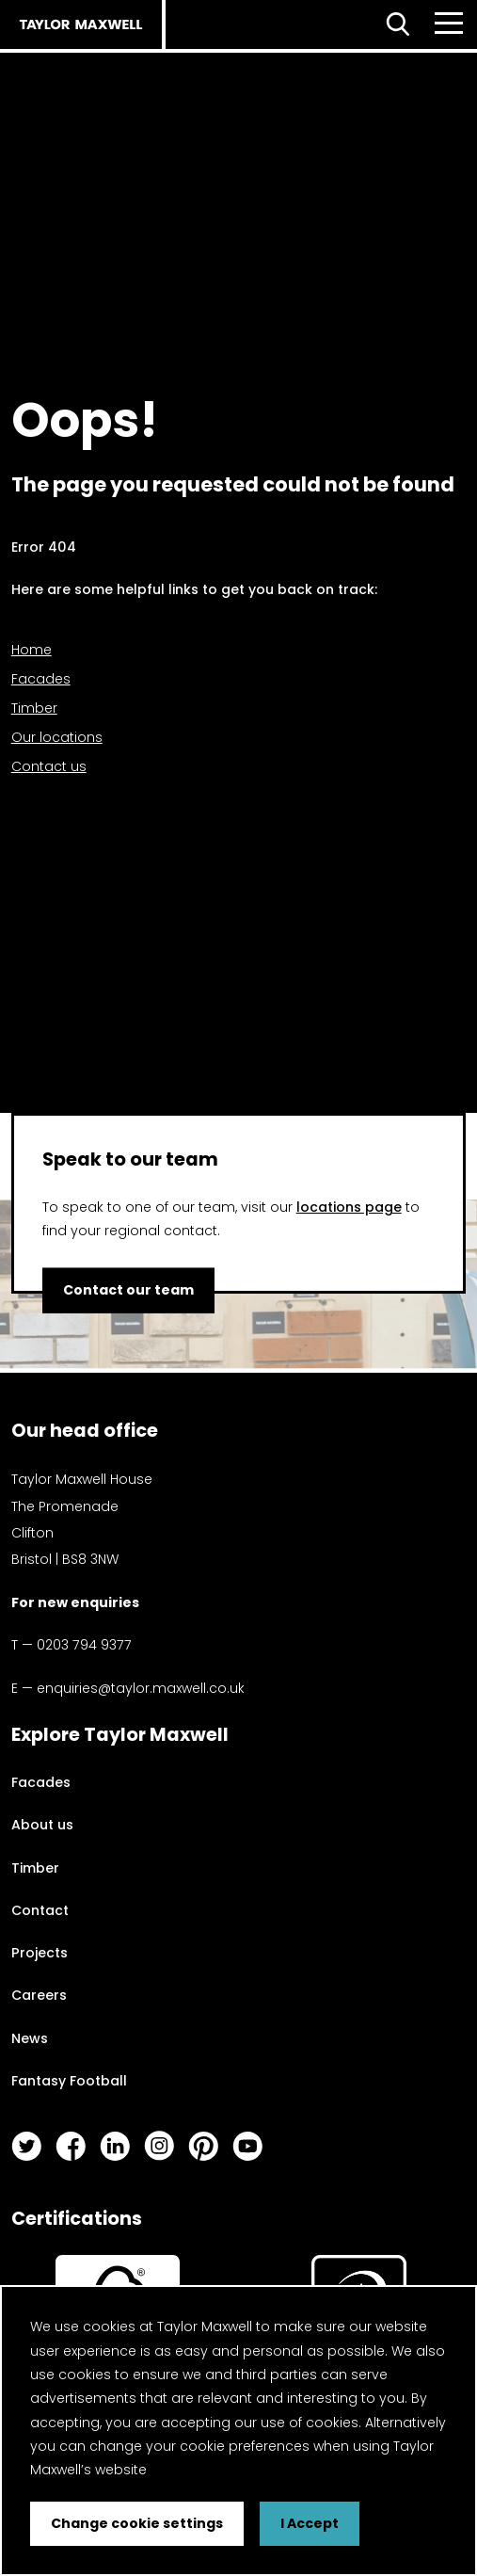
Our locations (57, 737)
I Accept (309, 2523)
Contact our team (128, 1289)
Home (31, 649)
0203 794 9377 (84, 1644)
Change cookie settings (137, 2523)
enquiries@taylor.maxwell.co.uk (141, 1688)
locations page (349, 1207)
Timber (34, 708)
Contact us (49, 766)
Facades (41, 678)
